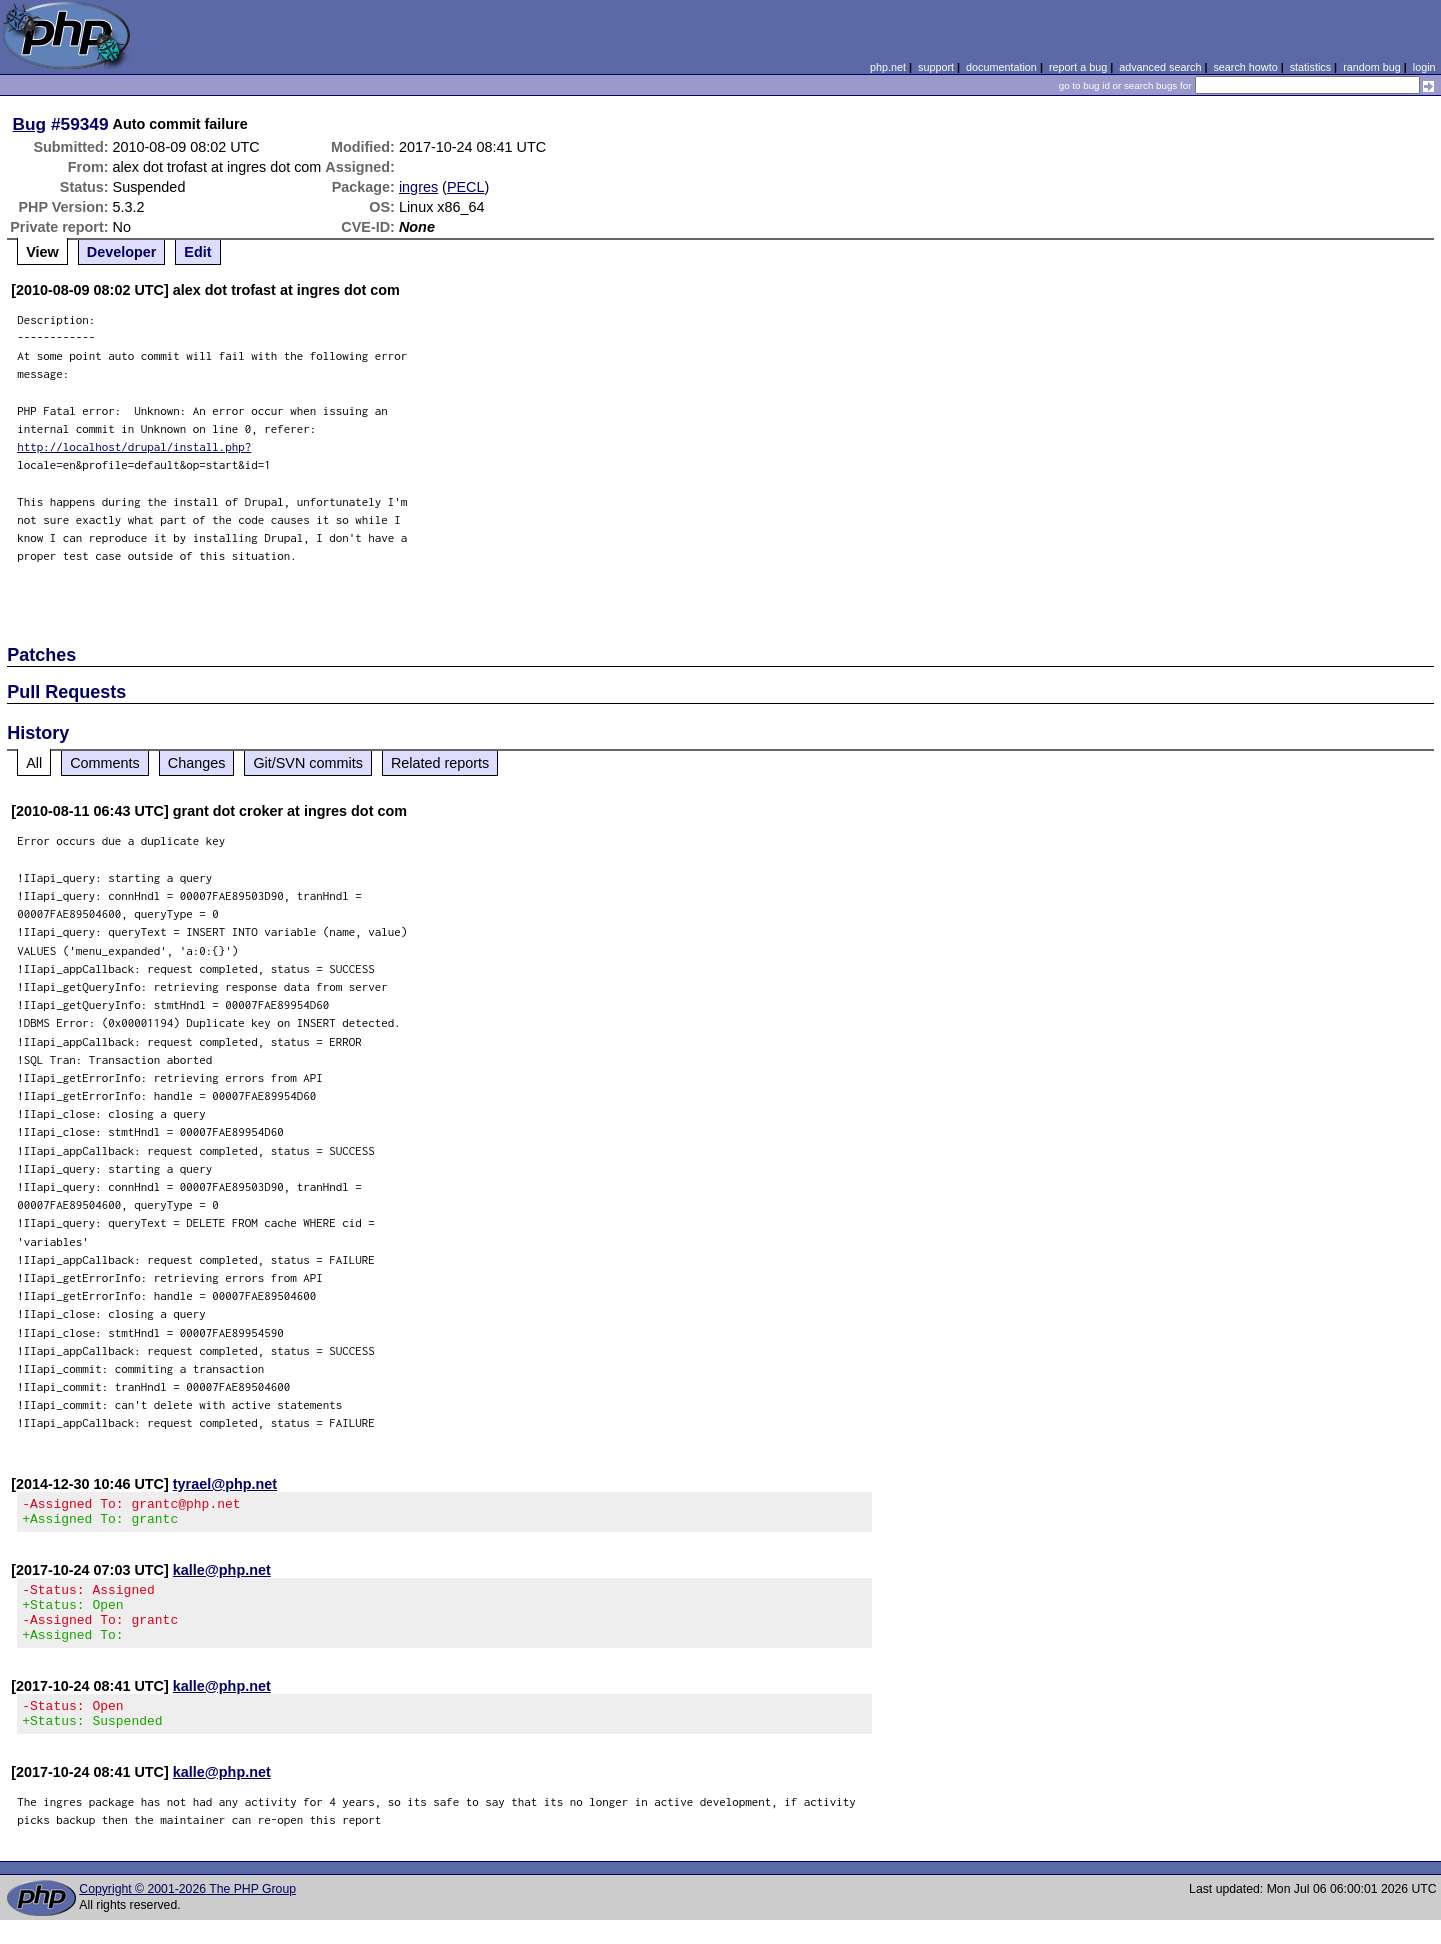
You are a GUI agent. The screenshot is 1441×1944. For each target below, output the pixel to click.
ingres (418, 187)
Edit (197, 252)
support (936, 67)
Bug (30, 124)
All (34, 763)
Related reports (440, 763)
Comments (105, 763)
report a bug (1078, 67)
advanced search (1160, 67)
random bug (1372, 67)
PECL (466, 187)
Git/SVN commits (308, 763)
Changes (197, 763)
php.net (888, 67)
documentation (1001, 67)
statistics (1310, 67)
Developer (122, 252)
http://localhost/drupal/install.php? (134, 446)
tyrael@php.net (225, 1484)
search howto (1245, 67)
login (1424, 67)
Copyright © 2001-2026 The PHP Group (187, 1913)
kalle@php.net (222, 1576)
